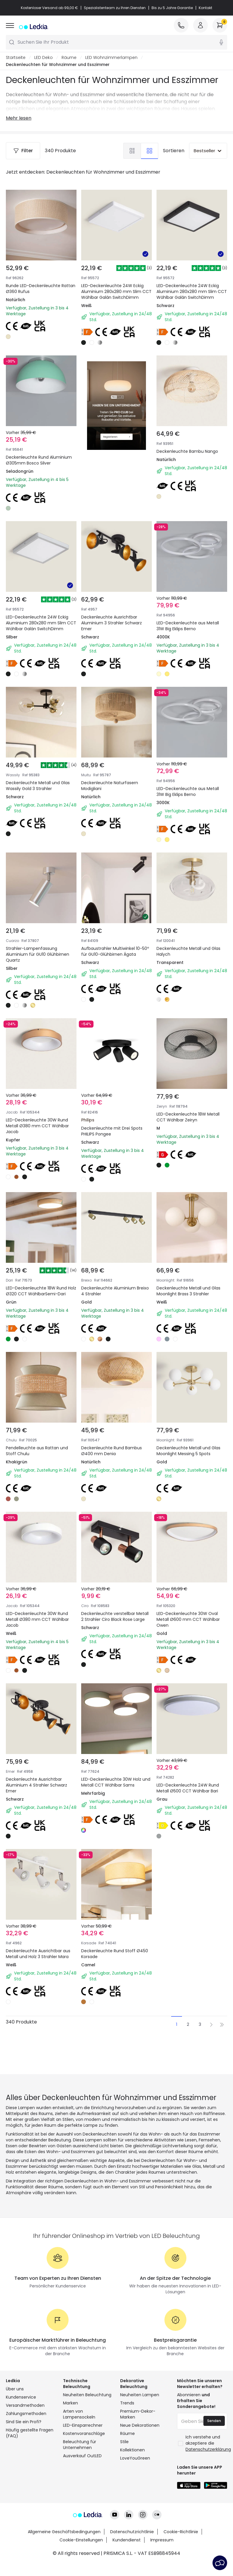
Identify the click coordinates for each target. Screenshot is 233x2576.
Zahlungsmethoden (26, 2446)
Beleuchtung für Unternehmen (79, 2477)
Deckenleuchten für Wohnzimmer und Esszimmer (58, 64)
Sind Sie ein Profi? (23, 2455)
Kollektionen (132, 2483)
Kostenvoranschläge (84, 2466)
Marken (70, 2436)
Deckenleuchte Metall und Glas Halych (187, 941)
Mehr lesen (18, 118)
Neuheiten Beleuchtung (87, 2428)
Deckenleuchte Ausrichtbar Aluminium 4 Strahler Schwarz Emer (40, 1790)
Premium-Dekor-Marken (137, 2447)
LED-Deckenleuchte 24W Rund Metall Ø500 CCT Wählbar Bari (192, 1787)
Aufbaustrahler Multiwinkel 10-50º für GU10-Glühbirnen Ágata (116, 944)
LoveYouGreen (135, 2491)
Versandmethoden (25, 2438)
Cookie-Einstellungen (81, 2552)
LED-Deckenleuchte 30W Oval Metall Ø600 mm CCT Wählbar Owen (191, 1621)
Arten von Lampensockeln (79, 2447)
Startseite (15, 57)
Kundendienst (127, 2552)
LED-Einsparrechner (83, 2458)
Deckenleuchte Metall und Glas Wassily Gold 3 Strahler (38, 771)
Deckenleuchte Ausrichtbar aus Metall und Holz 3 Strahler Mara (40, 1959)
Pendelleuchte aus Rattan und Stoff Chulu (40, 1448)
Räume (69, 57)
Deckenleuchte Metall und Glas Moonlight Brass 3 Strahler (187, 1282)
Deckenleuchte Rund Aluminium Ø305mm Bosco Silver (39, 460)
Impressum (162, 2552)
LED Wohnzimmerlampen (111, 57)
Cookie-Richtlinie (181, 2544)
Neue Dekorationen (139, 2458)
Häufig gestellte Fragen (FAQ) (29, 2466)
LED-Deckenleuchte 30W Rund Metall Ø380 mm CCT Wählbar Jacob (41, 1113)
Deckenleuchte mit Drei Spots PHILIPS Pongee (115, 1110)
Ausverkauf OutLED (82, 2489)
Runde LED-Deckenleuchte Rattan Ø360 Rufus (40, 288)
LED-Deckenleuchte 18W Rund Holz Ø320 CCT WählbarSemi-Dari (40, 1282)
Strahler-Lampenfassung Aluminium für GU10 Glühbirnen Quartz (41, 944)
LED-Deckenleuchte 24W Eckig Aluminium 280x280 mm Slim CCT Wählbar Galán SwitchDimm (116, 291)
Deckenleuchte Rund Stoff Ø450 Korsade (111, 1956)
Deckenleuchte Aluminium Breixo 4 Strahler (111, 1279)
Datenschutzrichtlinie (132, 2544)
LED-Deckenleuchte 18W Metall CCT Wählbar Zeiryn (187, 1110)
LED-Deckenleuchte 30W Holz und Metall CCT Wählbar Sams (116, 1787)
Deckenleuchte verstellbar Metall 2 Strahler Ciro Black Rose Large (112, 1621)
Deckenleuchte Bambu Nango (191, 429)
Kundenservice (21, 2430)
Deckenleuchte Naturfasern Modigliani (113, 771)
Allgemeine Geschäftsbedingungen (64, 2544)
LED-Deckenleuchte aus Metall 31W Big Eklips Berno (187, 602)
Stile (124, 2474)
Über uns (15, 2422)
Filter (23, 150)
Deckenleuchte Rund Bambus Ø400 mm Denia (115, 1448)
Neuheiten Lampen (139, 2428)
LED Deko (43, 57)
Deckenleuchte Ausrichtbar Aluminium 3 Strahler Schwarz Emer (115, 605)
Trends (127, 2436)
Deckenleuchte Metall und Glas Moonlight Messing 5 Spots (187, 1451)
